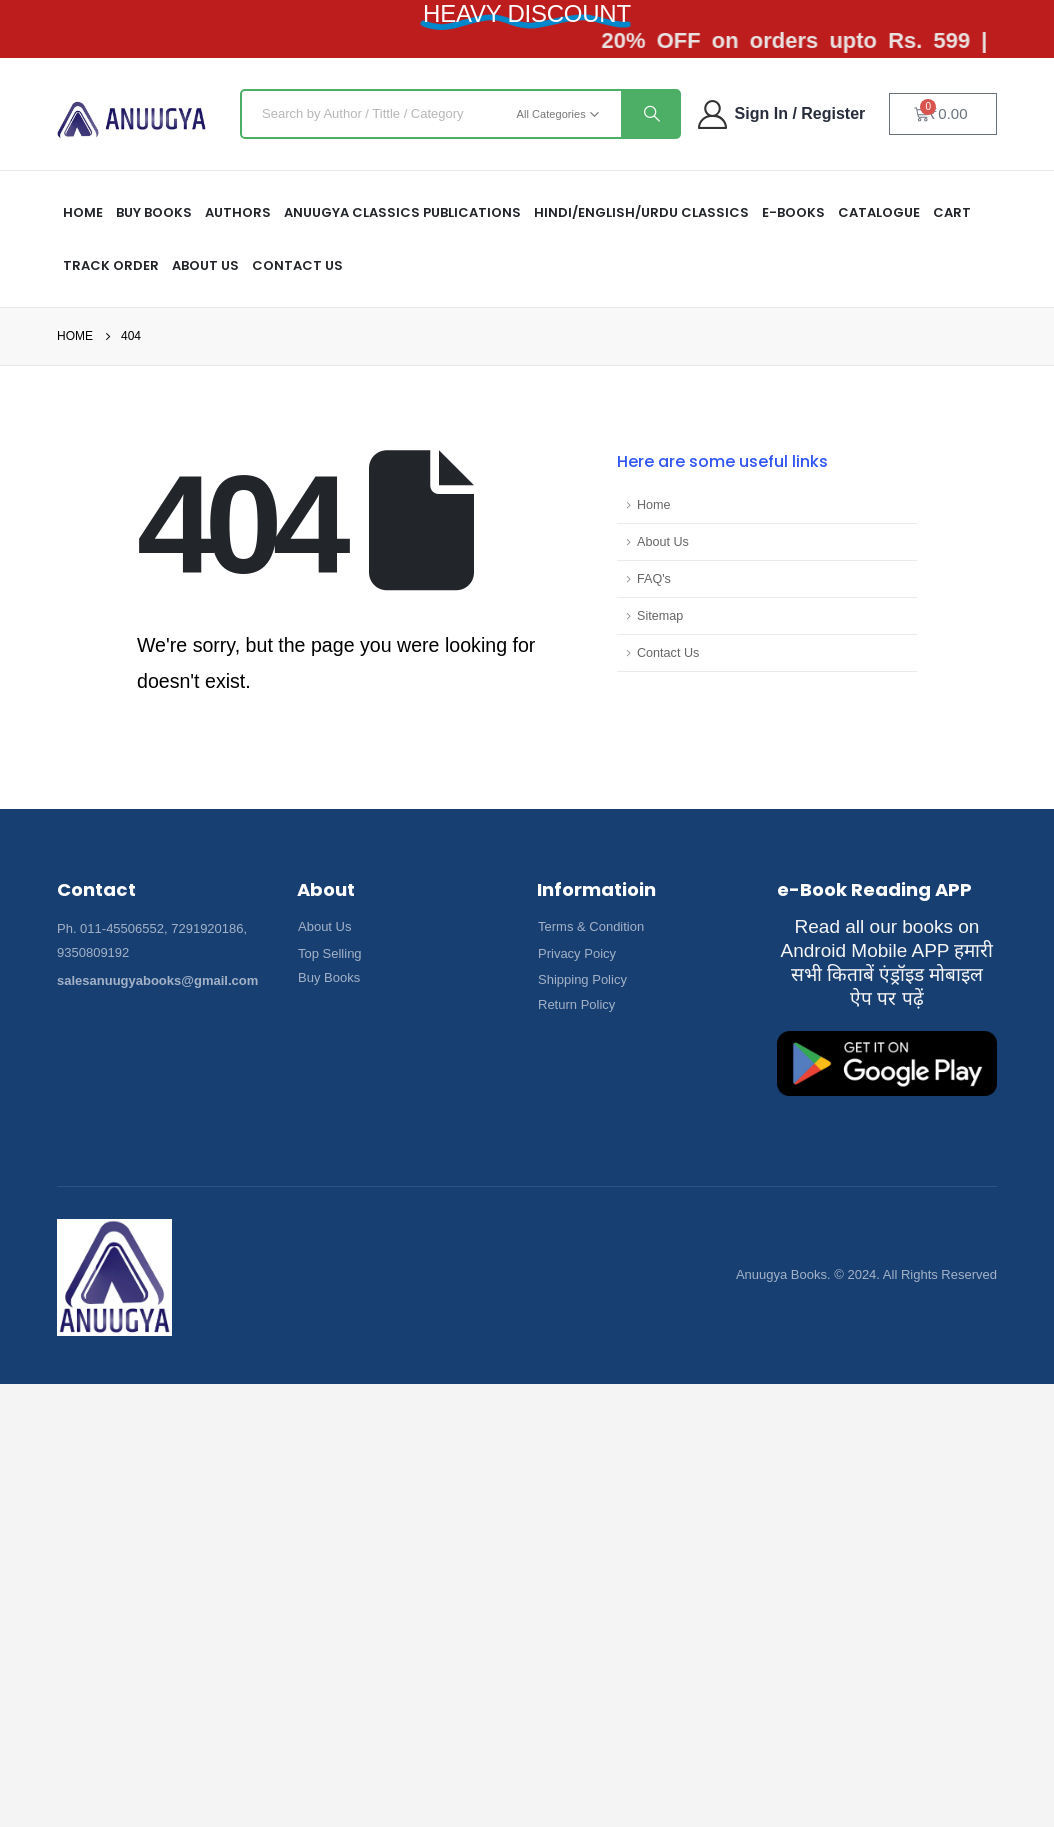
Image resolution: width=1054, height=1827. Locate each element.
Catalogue (879, 212)
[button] (324, 927)
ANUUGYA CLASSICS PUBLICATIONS (402, 212)
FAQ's (654, 579)
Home (654, 505)
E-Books (793, 212)
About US (205, 265)
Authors (238, 212)
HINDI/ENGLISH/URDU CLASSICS (641, 212)
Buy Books (154, 212)
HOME (83, 212)
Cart (952, 212)
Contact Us (297, 265)
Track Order (111, 265)
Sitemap (660, 616)
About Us (663, 542)
